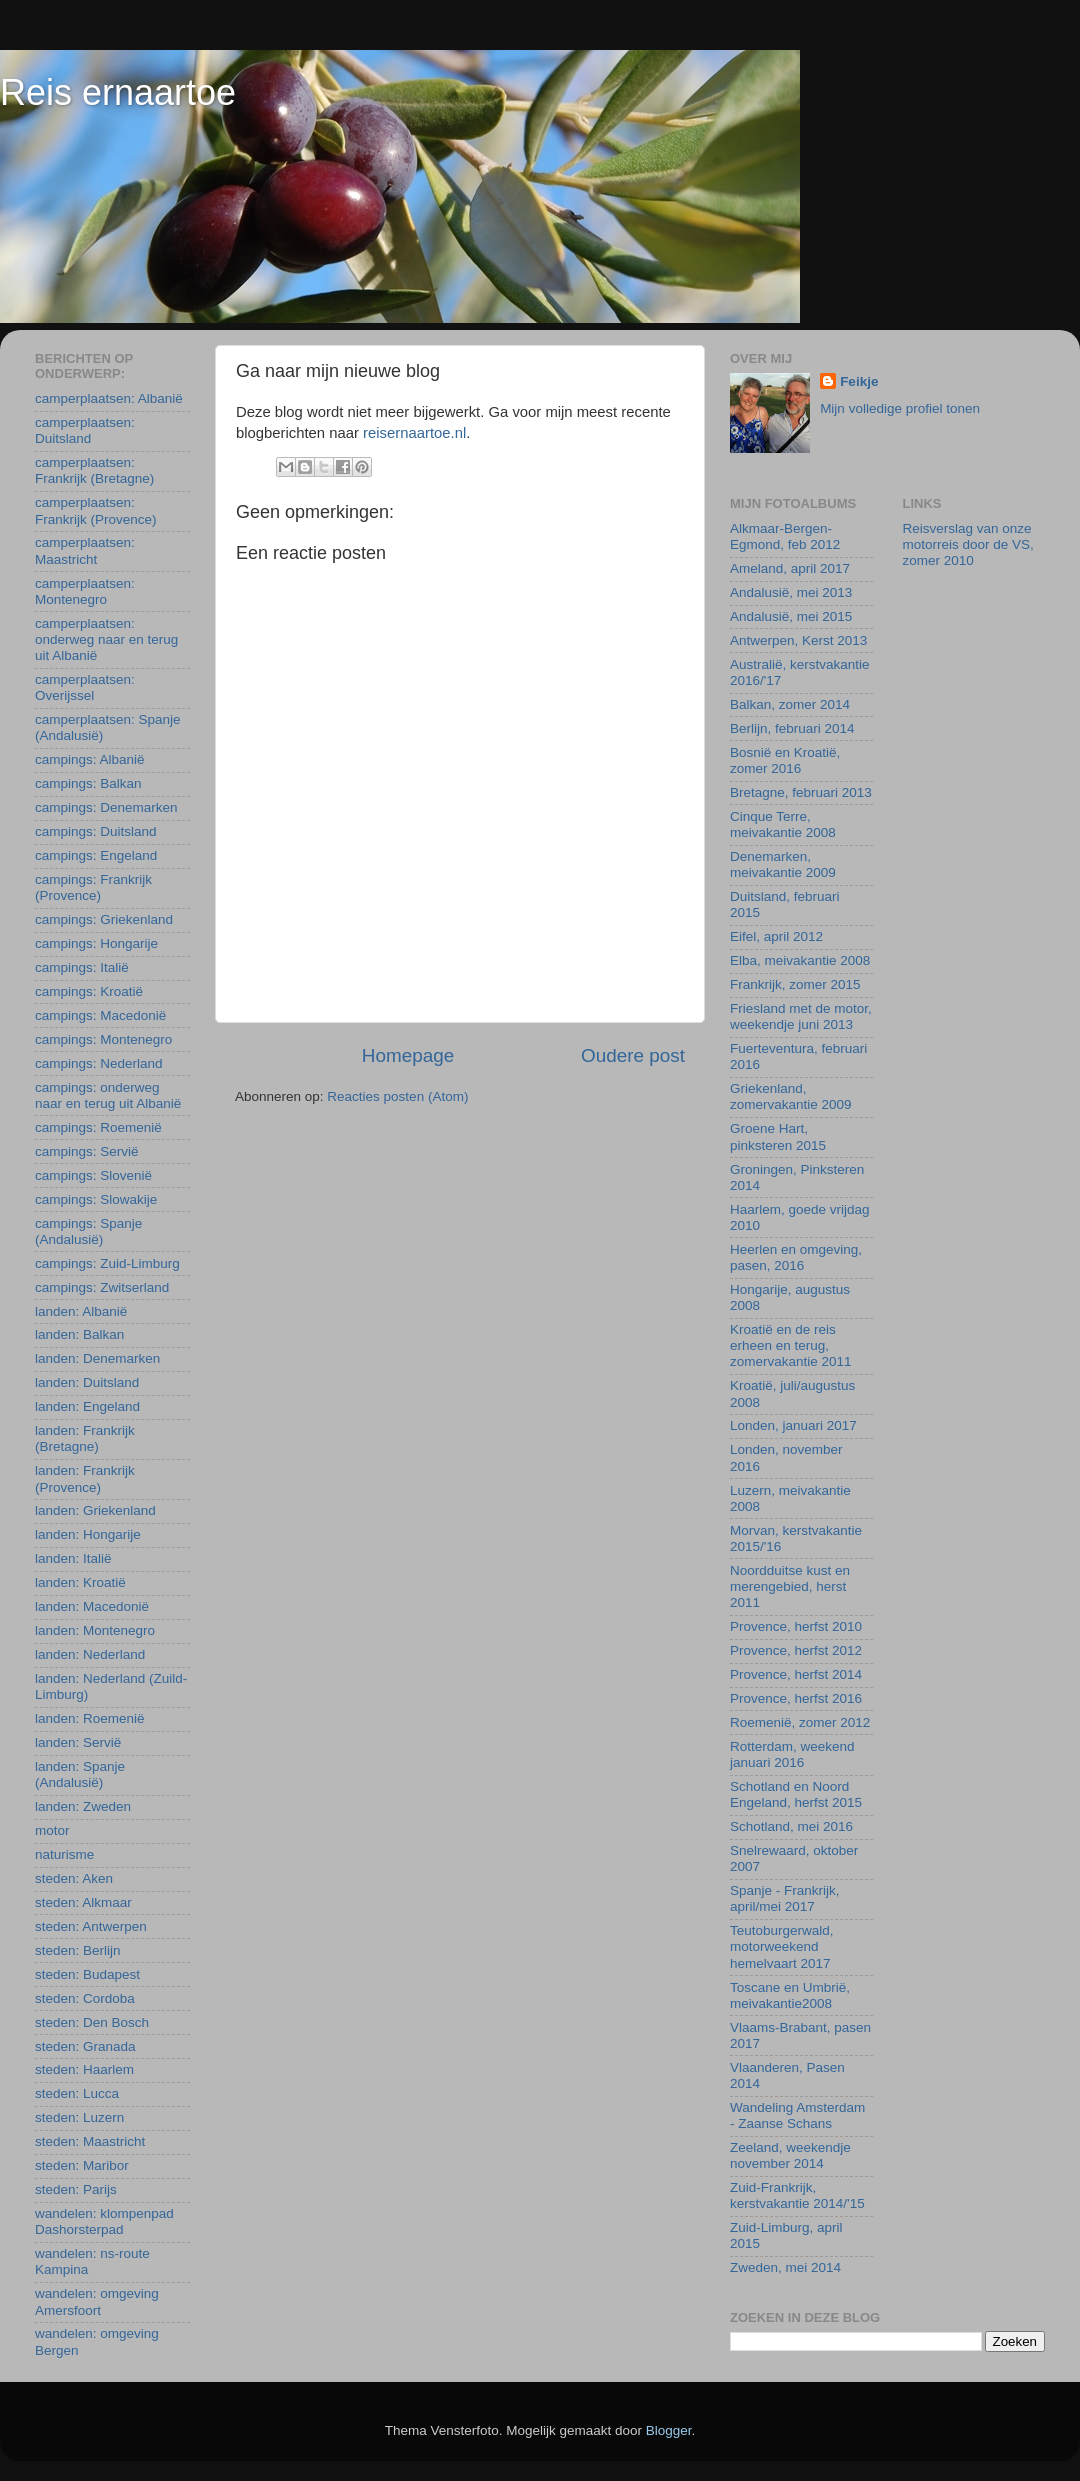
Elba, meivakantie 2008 (800, 960)
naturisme (64, 1854)
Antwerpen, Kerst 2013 (798, 640)
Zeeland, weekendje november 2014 (790, 2155)
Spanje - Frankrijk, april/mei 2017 (785, 1898)
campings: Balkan (88, 783)
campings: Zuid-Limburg (107, 1263)
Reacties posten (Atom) (397, 1096)
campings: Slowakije (96, 1199)
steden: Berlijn (78, 1950)
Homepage (408, 1055)
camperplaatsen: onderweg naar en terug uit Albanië (106, 639)
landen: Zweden (83, 1806)
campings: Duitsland (96, 831)
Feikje (859, 381)
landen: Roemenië (90, 1718)
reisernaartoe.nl (414, 433)
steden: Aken (74, 1878)
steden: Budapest (87, 1974)
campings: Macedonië (100, 1015)
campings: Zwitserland (102, 1287)
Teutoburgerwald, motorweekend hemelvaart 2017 (782, 1946)
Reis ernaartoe (118, 92)
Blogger (669, 2430)
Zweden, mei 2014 (785, 2267)
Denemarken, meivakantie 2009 (783, 864)
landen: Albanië (81, 1311)
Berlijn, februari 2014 (792, 728)
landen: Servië (78, 1742)
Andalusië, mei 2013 (791, 592)
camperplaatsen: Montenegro (85, 591)
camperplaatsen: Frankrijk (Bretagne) (94, 470)
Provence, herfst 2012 (796, 1650)
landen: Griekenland (95, 1510)
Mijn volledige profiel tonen (900, 408)
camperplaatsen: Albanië (109, 398)
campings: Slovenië (93, 1175)
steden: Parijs (76, 2189)
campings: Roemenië (98, 1127)
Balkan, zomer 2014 (790, 704)
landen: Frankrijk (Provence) (85, 1478)
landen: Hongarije (88, 1534)
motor (52, 1830)
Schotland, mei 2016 (791, 1826)
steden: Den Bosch (92, 2022)
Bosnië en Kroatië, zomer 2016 (785, 760)
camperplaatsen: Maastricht (85, 550)
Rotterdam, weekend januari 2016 (792, 1754)
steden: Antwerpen (91, 1926)
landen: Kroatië (80, 1582)
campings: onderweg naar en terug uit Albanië (108, 1095)
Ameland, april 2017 (790, 568)
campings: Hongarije (96, 943)
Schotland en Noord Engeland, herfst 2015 (796, 1794)
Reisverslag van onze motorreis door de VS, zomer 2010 (968, 544)
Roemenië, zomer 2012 (800, 1722)
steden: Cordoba (85, 1998)
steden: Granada (85, 2046)
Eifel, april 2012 (776, 936)
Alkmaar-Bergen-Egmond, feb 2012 (785, 536)
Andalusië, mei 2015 (791, 616)
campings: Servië (87, 1151)
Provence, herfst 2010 (796, 1626)
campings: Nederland (99, 1063)
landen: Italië (73, 1558)
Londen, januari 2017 (793, 1425)
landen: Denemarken (97, 1358)
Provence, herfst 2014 (796, 1674)
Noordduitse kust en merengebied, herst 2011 (790, 1586)
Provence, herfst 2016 (796, 1698)
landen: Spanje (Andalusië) (80, 1774)
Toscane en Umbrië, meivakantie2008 (790, 1995)
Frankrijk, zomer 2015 (795, 984)
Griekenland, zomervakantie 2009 (791, 1096)
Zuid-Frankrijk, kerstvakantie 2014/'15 (797, 2195)
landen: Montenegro (95, 1630)
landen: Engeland (87, 1406)
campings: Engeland (96, 855)
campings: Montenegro (103, 1039)
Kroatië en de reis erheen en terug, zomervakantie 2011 (791, 1345)
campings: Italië (82, 967)
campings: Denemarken (106, 807)
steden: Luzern (79, 2117)
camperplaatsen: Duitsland (85, 430)
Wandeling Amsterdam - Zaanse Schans (797, 2115)
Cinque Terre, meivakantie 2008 (783, 824)
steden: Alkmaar (83, 1902)
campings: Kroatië (89, 991)
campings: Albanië (90, 759)
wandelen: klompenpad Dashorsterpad (104, 2221)
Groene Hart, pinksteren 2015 (778, 1136)
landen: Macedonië (92, 1606)
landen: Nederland (90, 1654)
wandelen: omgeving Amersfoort (97, 2301)
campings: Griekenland (104, 919)
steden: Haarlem (84, 2069)
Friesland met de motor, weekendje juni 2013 (801, 1016)
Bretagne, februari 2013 (801, 792)
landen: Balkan (79, 1334)
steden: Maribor (82, 2165)
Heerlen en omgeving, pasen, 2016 (796, 1257)
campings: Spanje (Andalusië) (88, 1231)
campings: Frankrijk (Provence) (93, 887)
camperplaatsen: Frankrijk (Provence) (96, 510)
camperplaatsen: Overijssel (85, 687)
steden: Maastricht (90, 2141)
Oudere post (633, 1055)
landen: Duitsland (87, 1382)
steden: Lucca (77, 2093)
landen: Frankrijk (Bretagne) (85, 1438)
